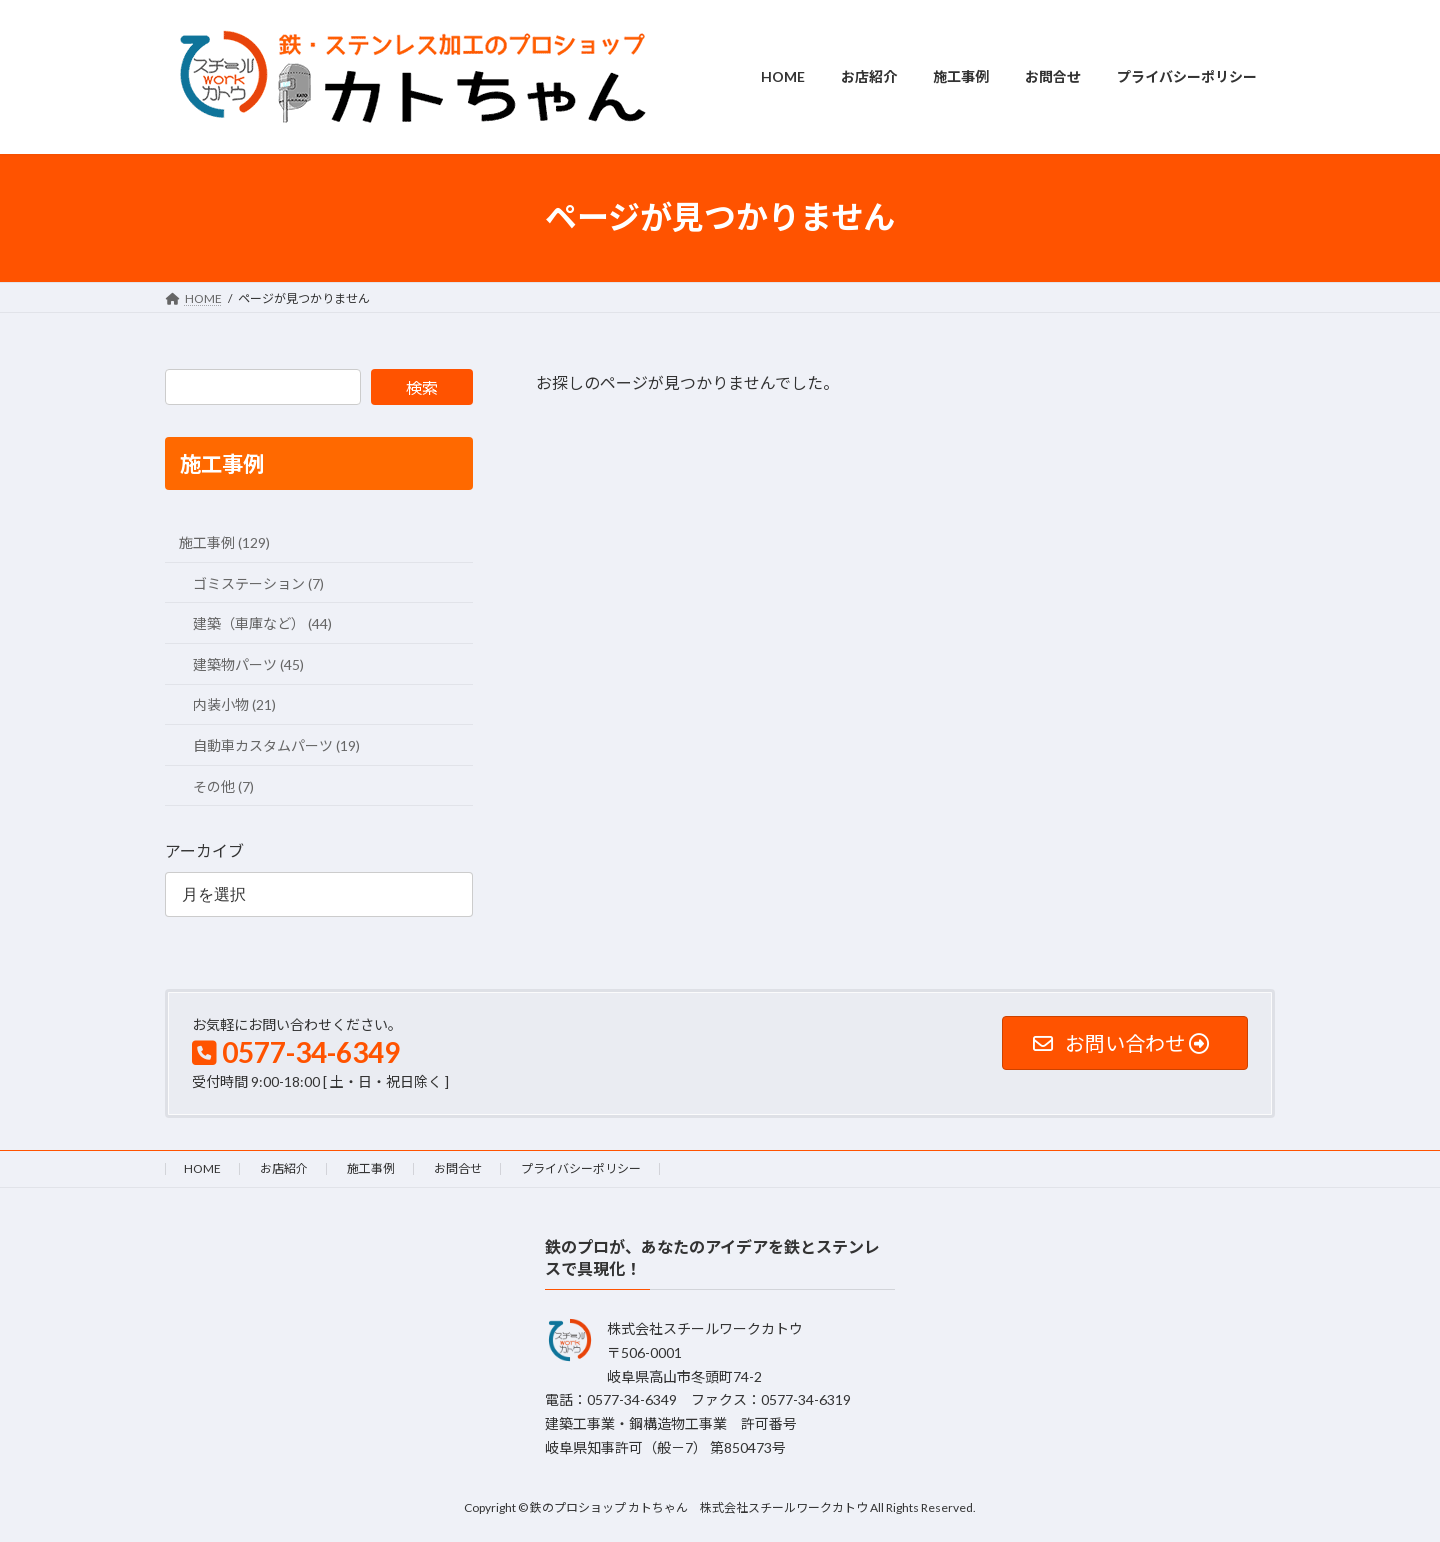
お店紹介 (284, 1168)
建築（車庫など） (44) (262, 623)
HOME (202, 1168)
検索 (422, 387)
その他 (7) (223, 785)
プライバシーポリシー (581, 1168)
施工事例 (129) (224, 542)
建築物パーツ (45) (248, 663)
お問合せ (458, 1168)
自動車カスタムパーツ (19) (276, 745)
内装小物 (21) (234, 704)
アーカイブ (204, 850)
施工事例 (371, 1168)
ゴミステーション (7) (258, 582)
